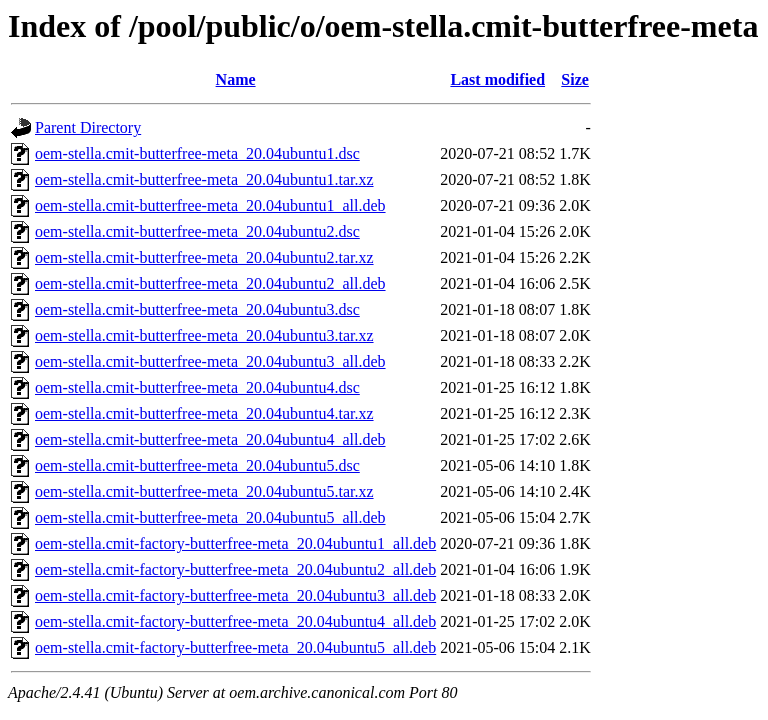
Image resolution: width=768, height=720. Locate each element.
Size (575, 79)
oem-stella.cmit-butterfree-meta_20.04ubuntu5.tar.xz (204, 491)
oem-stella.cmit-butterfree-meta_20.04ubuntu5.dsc (197, 465)
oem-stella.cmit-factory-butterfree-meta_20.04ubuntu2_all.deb (235, 569)
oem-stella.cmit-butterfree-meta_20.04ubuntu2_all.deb (210, 283)
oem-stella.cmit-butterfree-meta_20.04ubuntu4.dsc (197, 387)
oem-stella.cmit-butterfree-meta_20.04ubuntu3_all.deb (210, 361)
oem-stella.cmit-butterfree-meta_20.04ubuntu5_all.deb (210, 517)
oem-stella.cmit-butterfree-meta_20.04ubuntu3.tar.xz (204, 335)
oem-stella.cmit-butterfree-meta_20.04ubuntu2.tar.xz (204, 257)
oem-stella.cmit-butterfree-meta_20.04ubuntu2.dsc (197, 231)
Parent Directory (88, 127)
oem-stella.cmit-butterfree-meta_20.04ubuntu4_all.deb (210, 439)
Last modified (497, 79)
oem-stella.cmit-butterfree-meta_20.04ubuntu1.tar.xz (204, 179)
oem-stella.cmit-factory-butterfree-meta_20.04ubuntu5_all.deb (235, 647)
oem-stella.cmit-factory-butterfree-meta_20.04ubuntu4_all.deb (235, 621)
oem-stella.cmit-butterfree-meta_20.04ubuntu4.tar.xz (204, 413)
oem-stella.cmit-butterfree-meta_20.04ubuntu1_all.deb (210, 205)
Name (236, 79)
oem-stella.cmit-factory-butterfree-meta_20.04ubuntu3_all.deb (235, 595)
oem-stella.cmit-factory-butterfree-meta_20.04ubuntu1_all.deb (235, 543)
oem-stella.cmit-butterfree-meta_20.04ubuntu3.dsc (197, 309)
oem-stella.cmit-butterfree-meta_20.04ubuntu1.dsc (197, 153)
